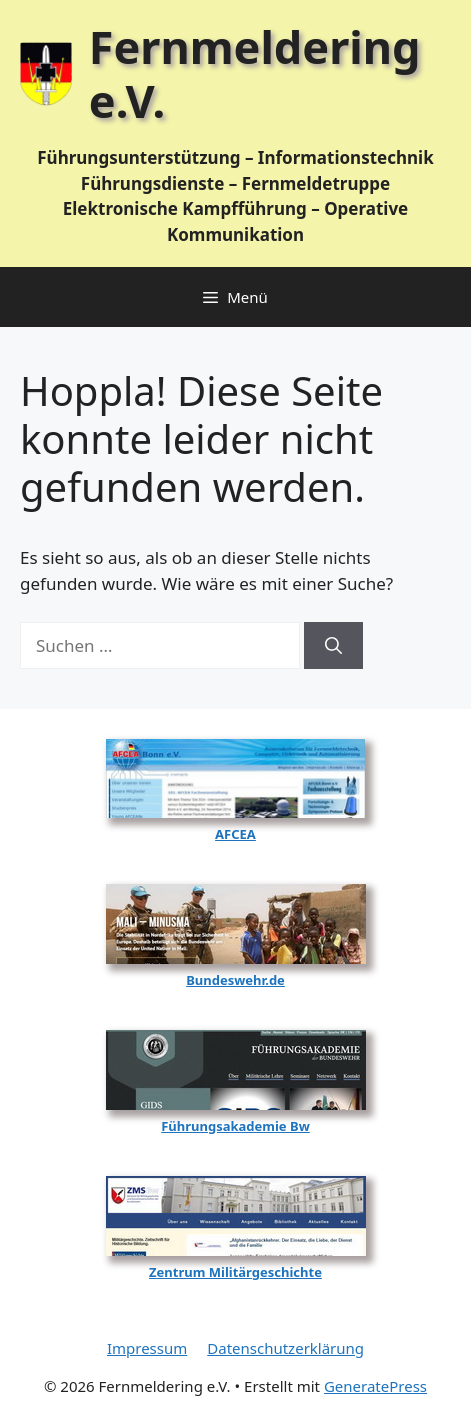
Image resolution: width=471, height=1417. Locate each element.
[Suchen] (333, 646)
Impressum (147, 1348)
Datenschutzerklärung (285, 1348)
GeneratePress (375, 1386)
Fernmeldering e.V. (255, 73)
